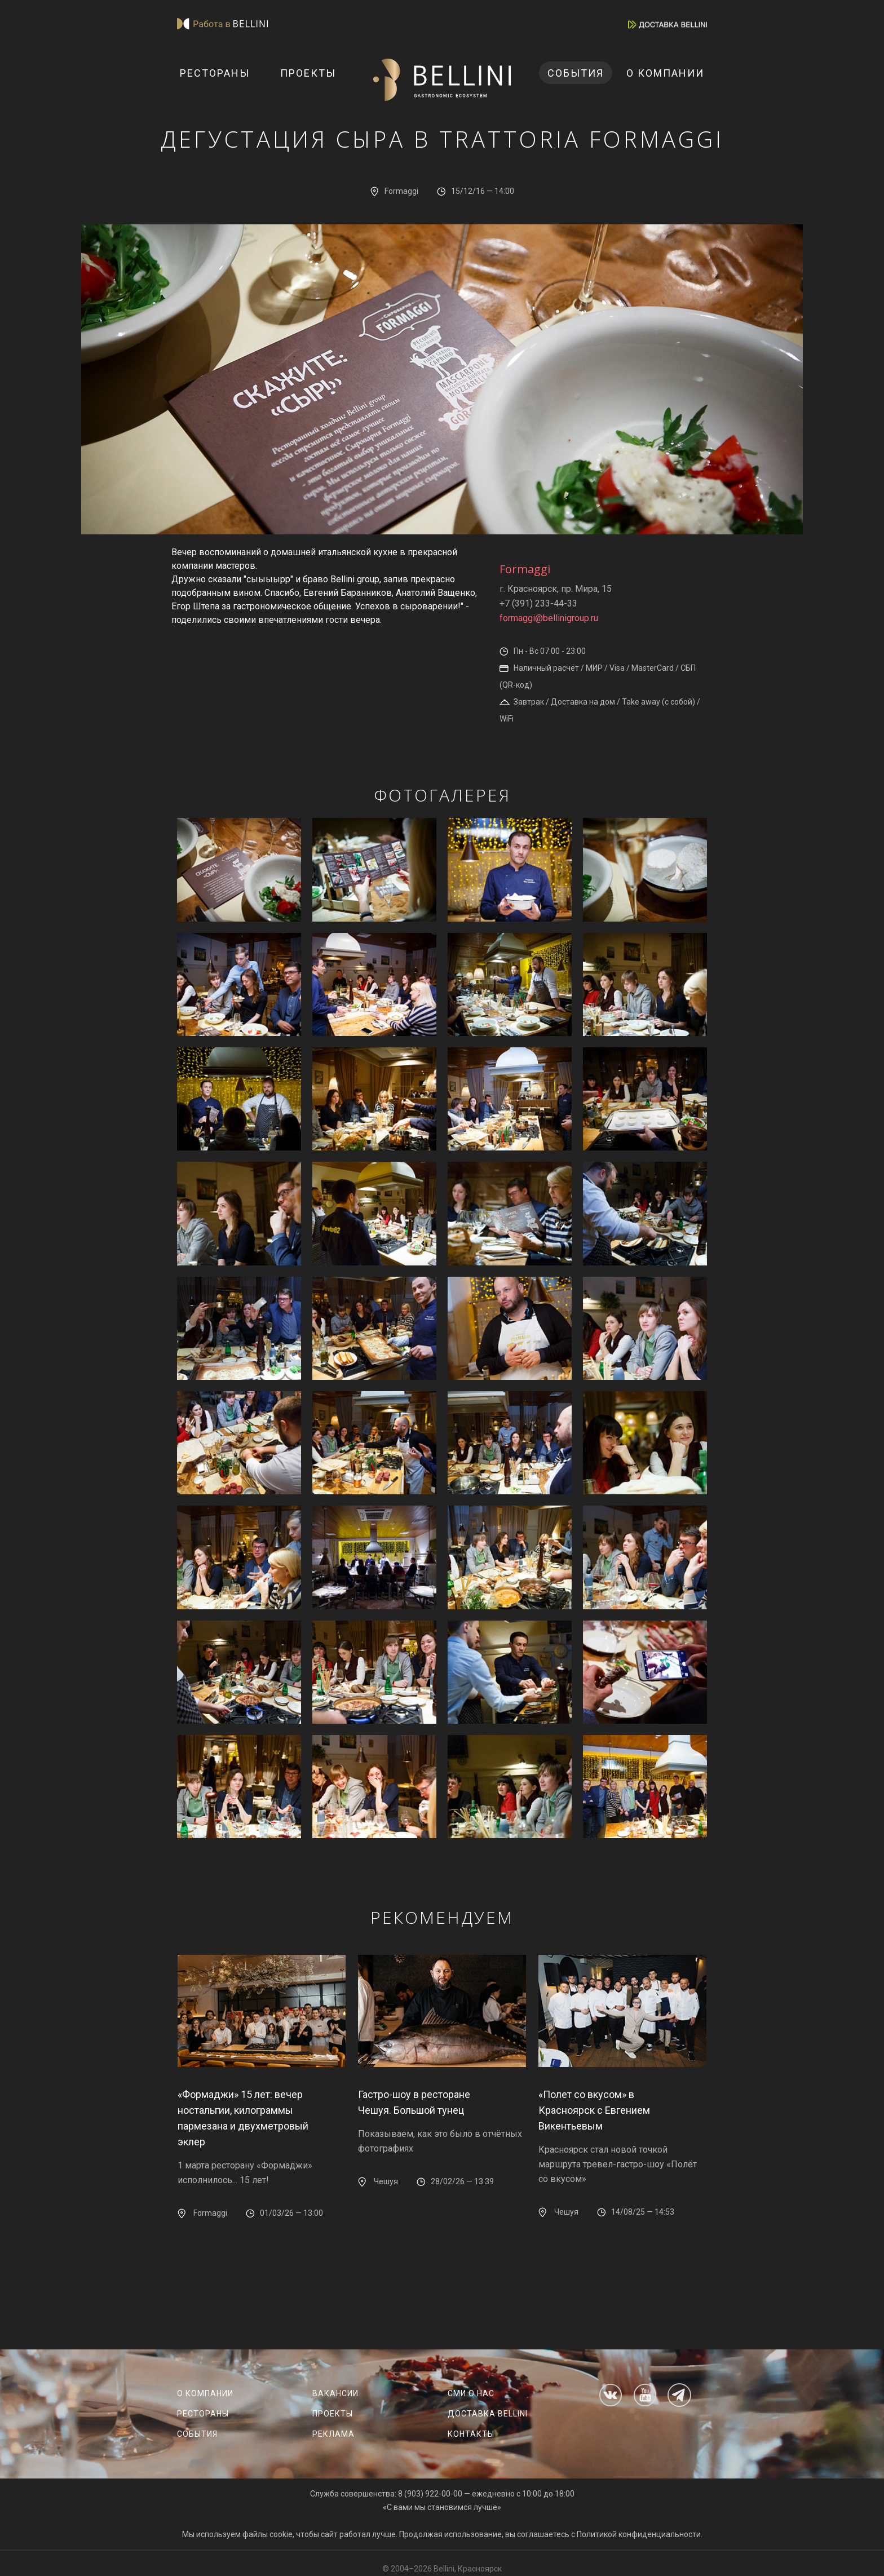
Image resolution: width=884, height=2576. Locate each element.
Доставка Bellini (488, 2413)
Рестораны (215, 73)
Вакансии (335, 2393)
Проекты (308, 73)
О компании (665, 73)
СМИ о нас (471, 2393)
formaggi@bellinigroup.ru (549, 618)
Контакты (471, 2433)
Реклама (333, 2433)
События (575, 73)
